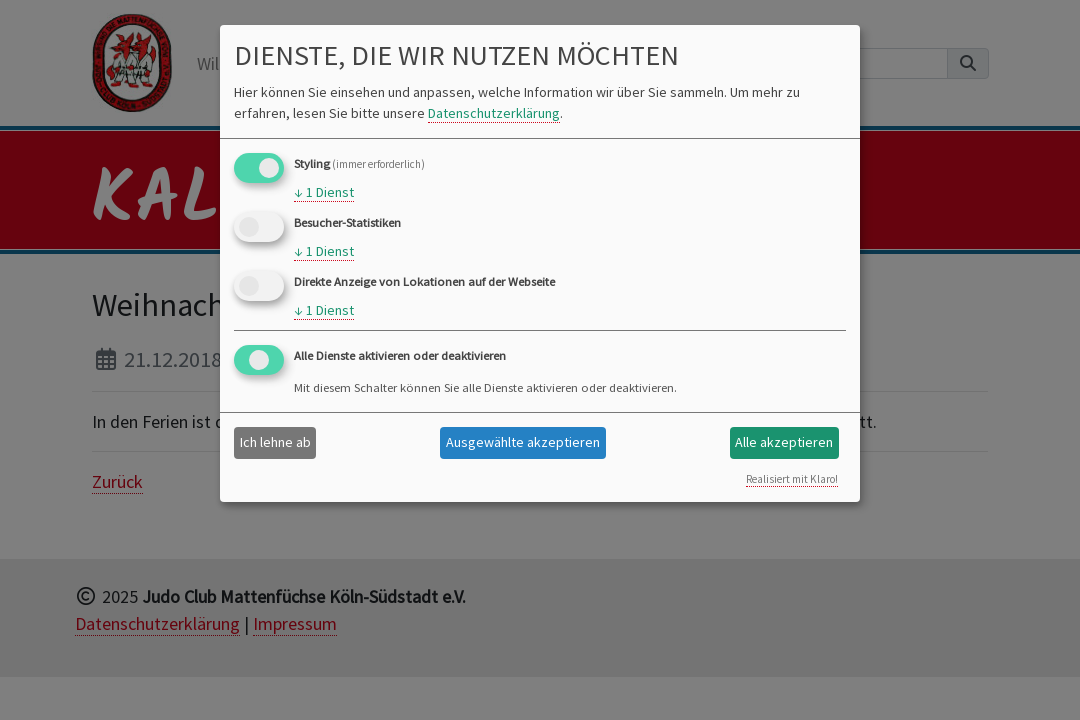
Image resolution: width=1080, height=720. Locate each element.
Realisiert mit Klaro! (792, 479)
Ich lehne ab (275, 442)
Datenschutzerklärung (494, 113)
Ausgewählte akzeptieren (523, 442)
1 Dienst (324, 192)
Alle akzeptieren (784, 442)
